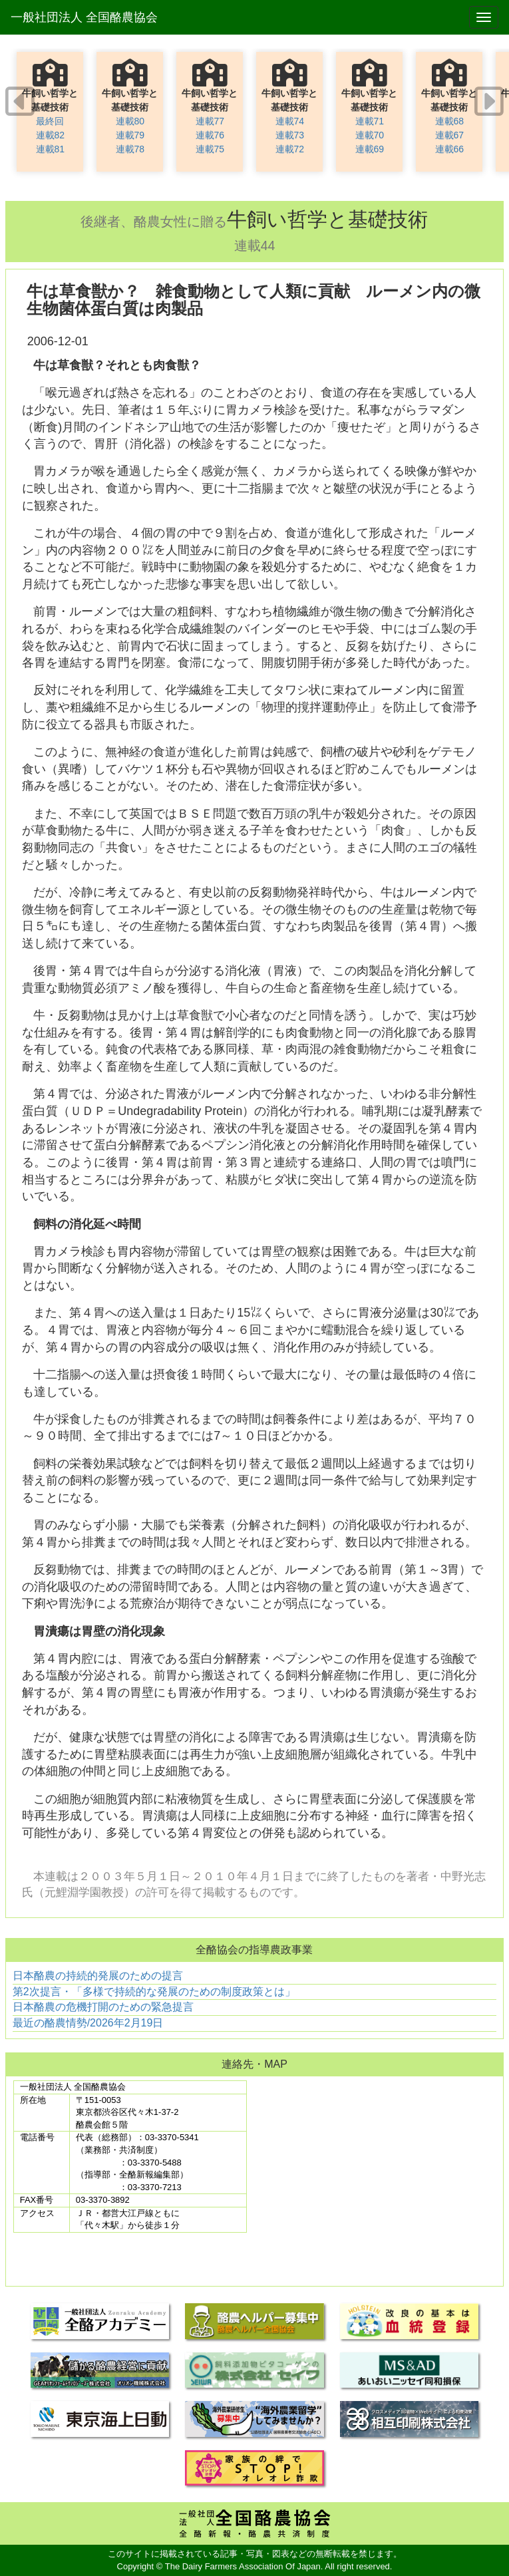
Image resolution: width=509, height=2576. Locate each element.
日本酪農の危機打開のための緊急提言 (103, 2006)
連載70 (370, 135)
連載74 (290, 121)
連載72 (290, 149)
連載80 (130, 121)
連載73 (290, 135)
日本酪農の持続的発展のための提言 (98, 1975)
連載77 (210, 121)
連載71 (370, 121)
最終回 (50, 121)
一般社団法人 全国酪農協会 (84, 17)
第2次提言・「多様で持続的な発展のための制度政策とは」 (154, 1991)
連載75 (210, 149)
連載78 (130, 149)
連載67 (449, 135)
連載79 (130, 135)
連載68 (449, 121)
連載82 (50, 135)
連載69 (370, 149)
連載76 (210, 135)
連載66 (449, 149)
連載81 (50, 149)
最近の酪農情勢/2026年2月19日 (88, 2022)
